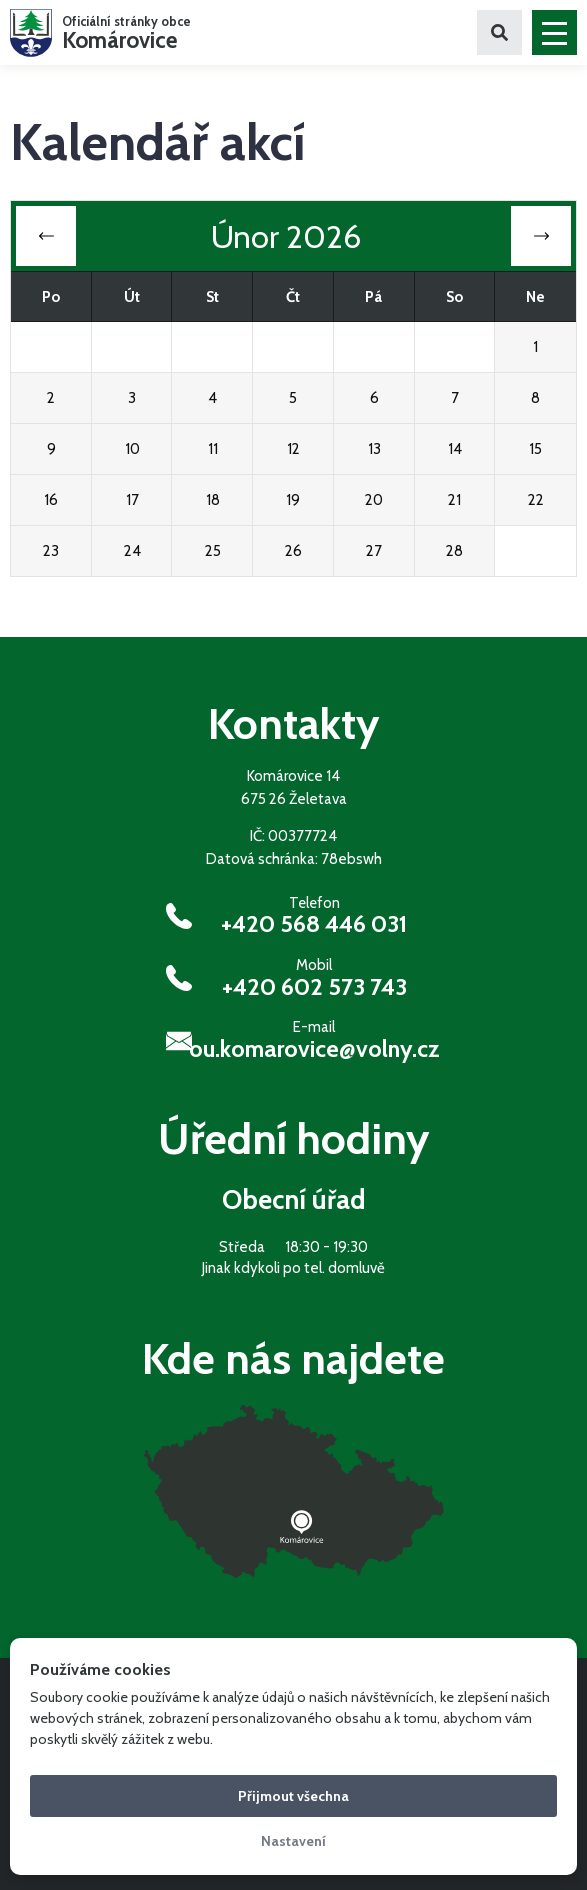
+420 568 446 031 (314, 924)
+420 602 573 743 (314, 987)
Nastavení (293, 1841)
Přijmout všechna (293, 1796)
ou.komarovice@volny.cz (314, 1049)
